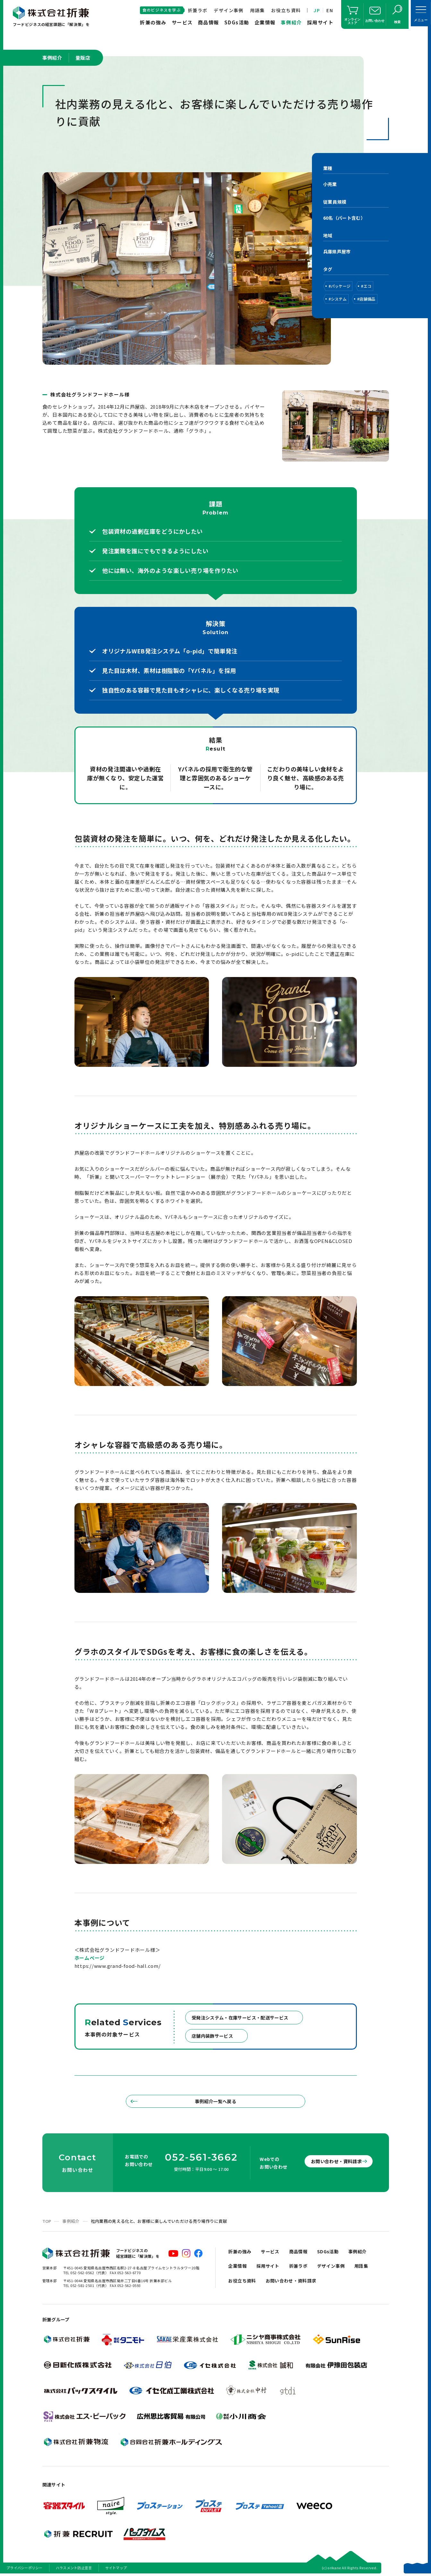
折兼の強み (153, 22)
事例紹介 (291, 22)
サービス (182, 22)
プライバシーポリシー (24, 2567)
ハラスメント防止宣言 (74, 2567)
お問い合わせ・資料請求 (331, 2161)
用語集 (257, 10)
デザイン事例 (228, 10)
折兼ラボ (198, 10)
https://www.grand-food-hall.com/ (117, 1965)
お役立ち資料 (286, 10)
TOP (46, 2221)
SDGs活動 (236, 22)
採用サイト (320, 22)
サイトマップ (116, 2567)
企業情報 (265, 22)
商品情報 (208, 22)
